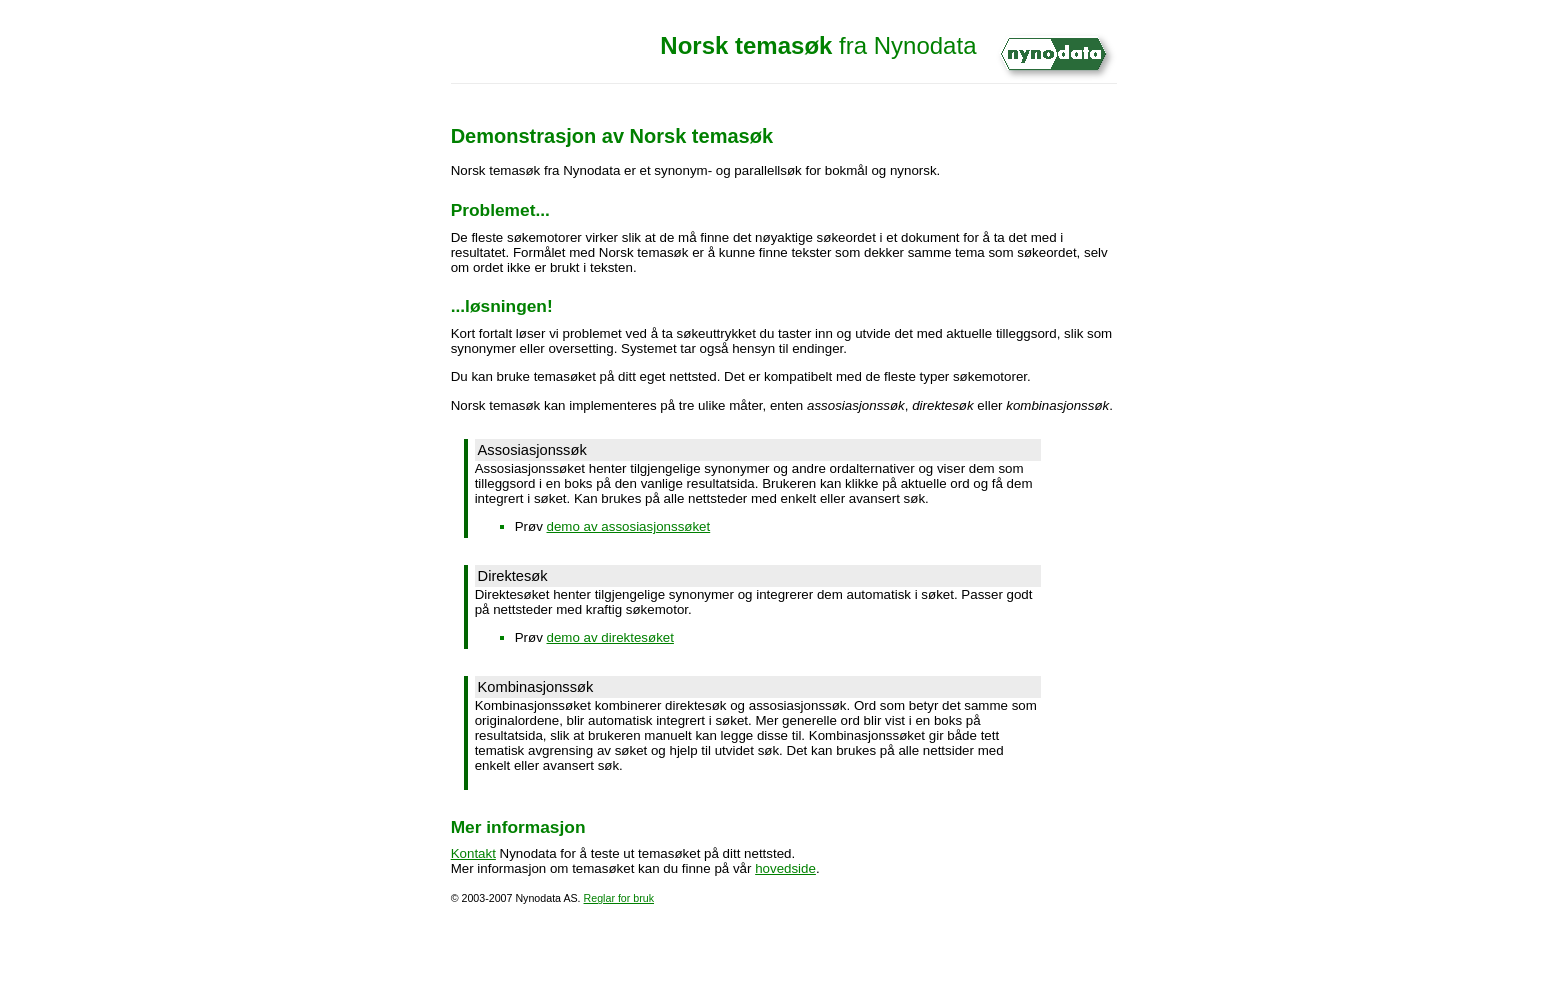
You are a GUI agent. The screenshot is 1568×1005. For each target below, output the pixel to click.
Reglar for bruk (619, 898)
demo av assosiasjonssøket (629, 526)
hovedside (785, 868)
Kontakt (473, 853)
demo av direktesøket (610, 637)
